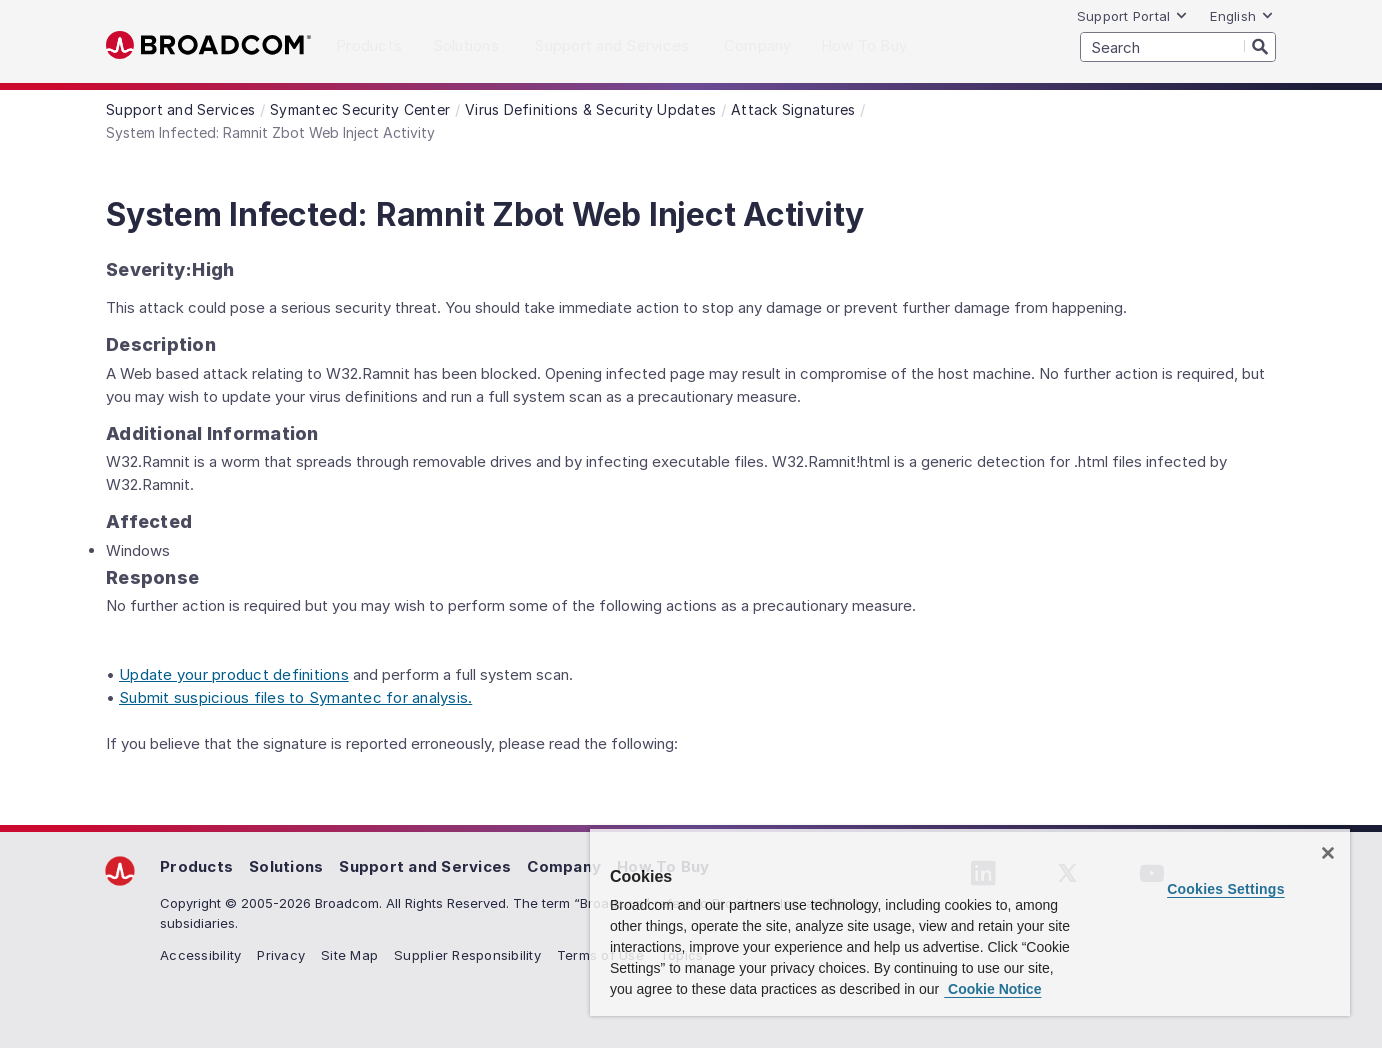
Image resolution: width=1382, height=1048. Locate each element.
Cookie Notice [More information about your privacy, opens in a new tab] (992, 989)
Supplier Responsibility (467, 955)
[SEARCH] (1178, 47)
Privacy (281, 955)
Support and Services (425, 866)
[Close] (1328, 853)
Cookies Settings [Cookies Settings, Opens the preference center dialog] (1226, 889)
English (1242, 16)
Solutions (286, 866)
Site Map (349, 955)
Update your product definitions (234, 674)
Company (564, 866)
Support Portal (1133, 16)
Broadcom (208, 45)
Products (196, 866)
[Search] (1260, 46)
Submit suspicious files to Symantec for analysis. (295, 697)
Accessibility (200, 955)
